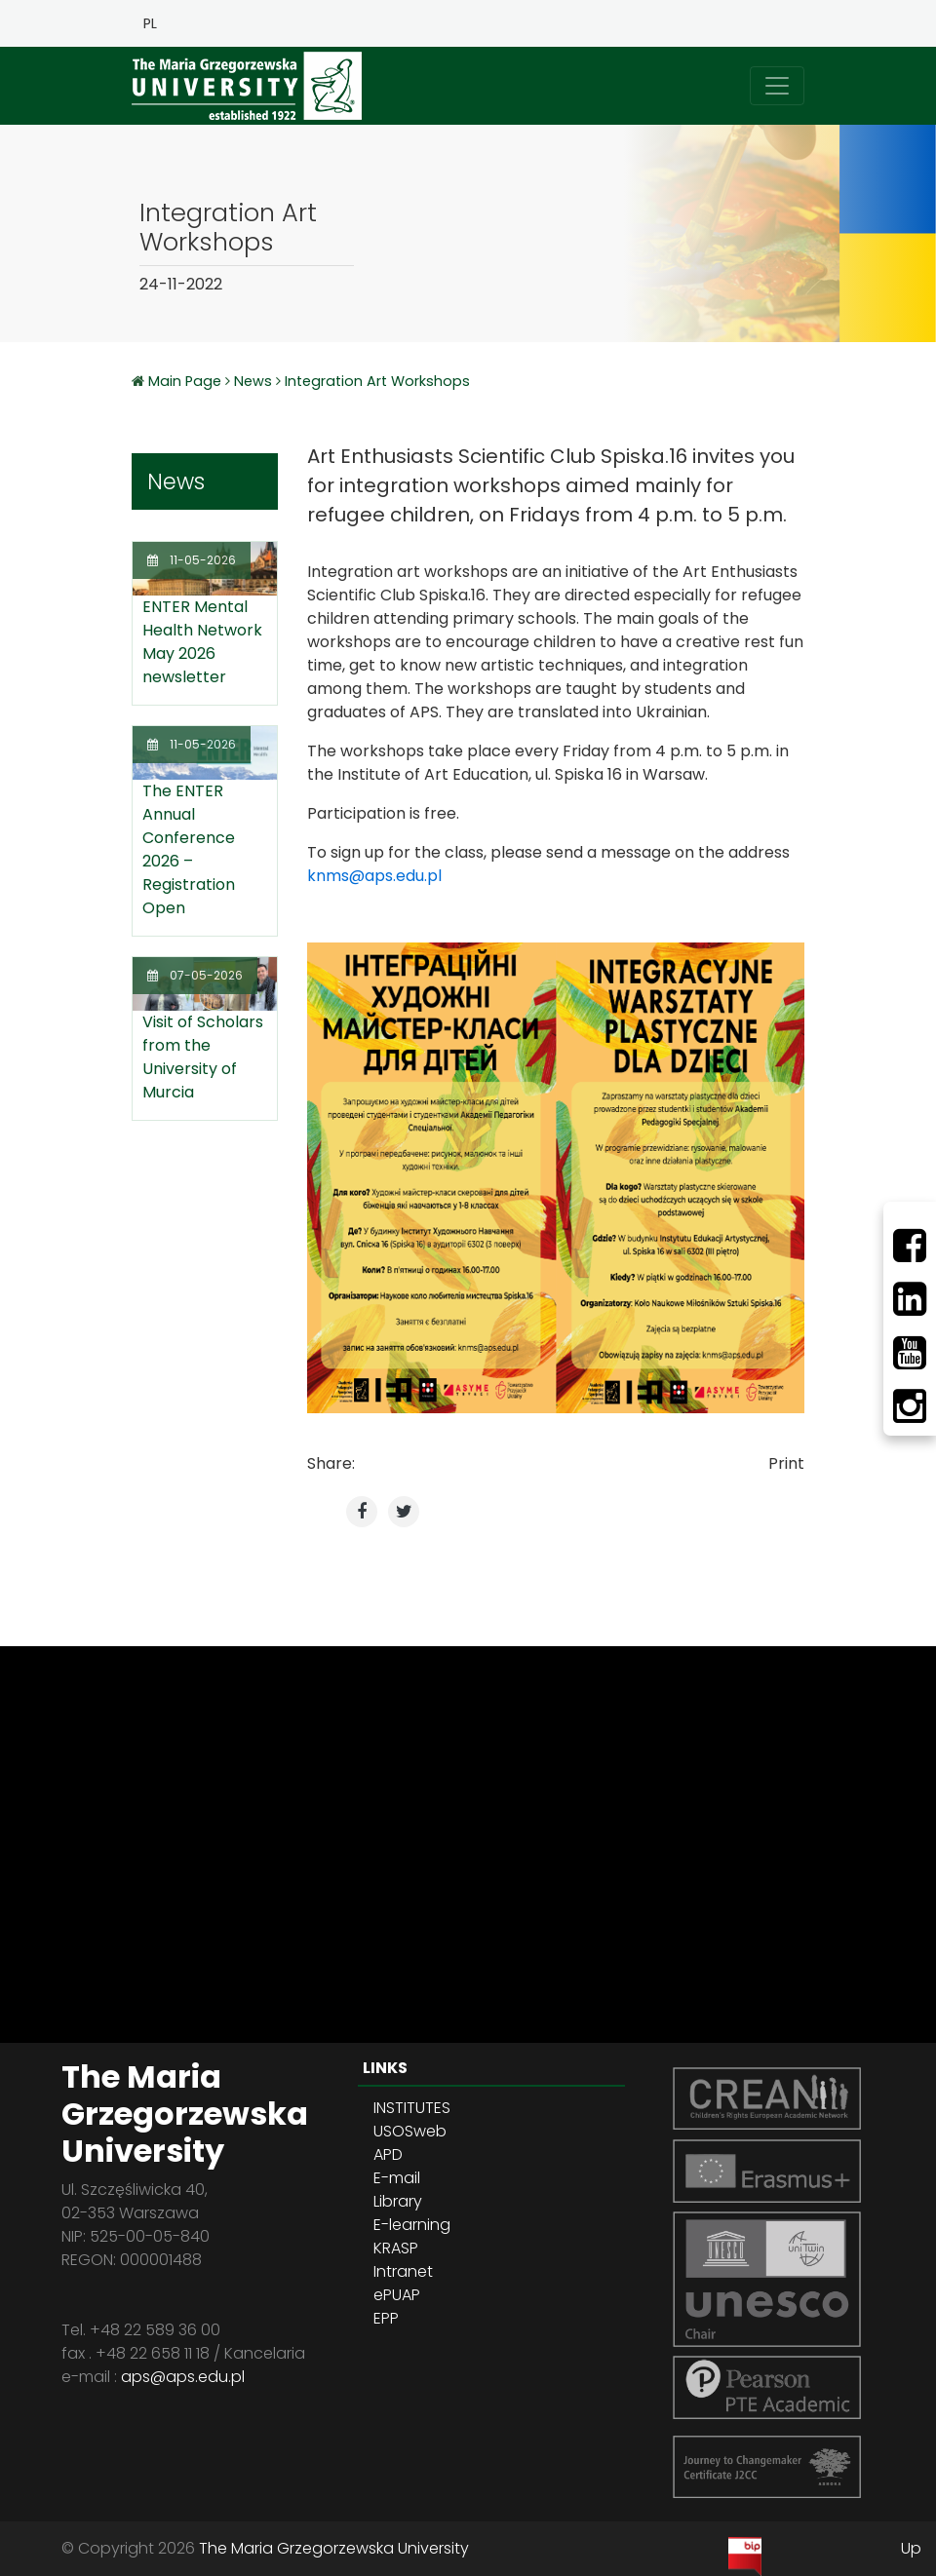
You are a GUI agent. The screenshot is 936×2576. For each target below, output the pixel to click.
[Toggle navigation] (777, 85)
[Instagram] (909, 1406)
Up (911, 2548)
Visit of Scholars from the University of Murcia (202, 1057)
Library (397, 2201)
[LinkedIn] (909, 1299)
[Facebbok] (909, 1245)
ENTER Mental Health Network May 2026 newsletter (202, 642)
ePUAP (396, 2295)
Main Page (186, 381)
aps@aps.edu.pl (183, 2376)
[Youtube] (909, 1352)
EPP (386, 2318)
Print (786, 1463)
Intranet (403, 2271)
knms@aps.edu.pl (374, 876)
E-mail (396, 2178)
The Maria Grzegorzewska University (334, 2548)
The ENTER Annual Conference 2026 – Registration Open (188, 849)
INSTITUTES (411, 2107)
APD (388, 2154)
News (253, 381)
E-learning (411, 2224)
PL (150, 23)
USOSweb (410, 2131)
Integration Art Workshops (377, 381)
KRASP (395, 2248)
